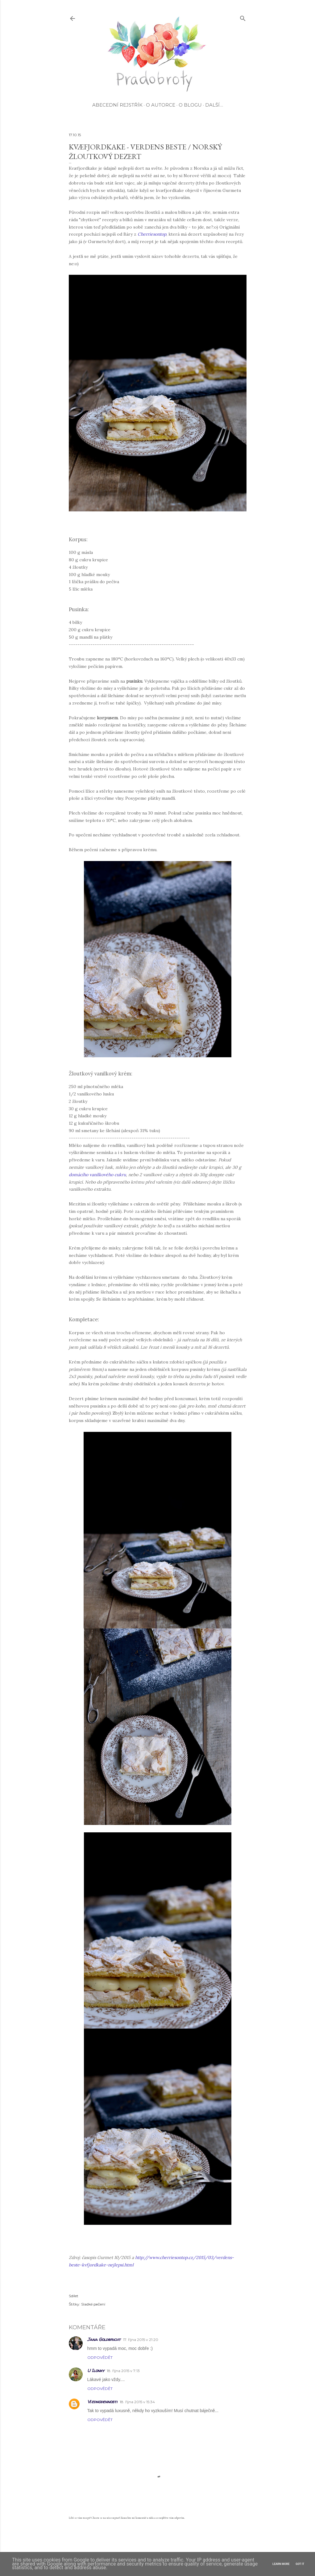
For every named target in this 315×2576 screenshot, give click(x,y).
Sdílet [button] (73, 2296)
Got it (300, 2564)
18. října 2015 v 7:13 (123, 2370)
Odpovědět (100, 2357)
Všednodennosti (102, 2401)
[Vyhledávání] (243, 17)
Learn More (280, 2564)
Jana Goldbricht (104, 2339)
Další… (214, 105)
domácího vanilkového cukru (97, 1174)
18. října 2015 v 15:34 (137, 2401)
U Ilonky (95, 2370)
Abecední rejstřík (117, 105)
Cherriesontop (152, 234)
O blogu (190, 105)
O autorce (160, 105)
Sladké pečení (93, 2304)
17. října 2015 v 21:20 (140, 2339)
